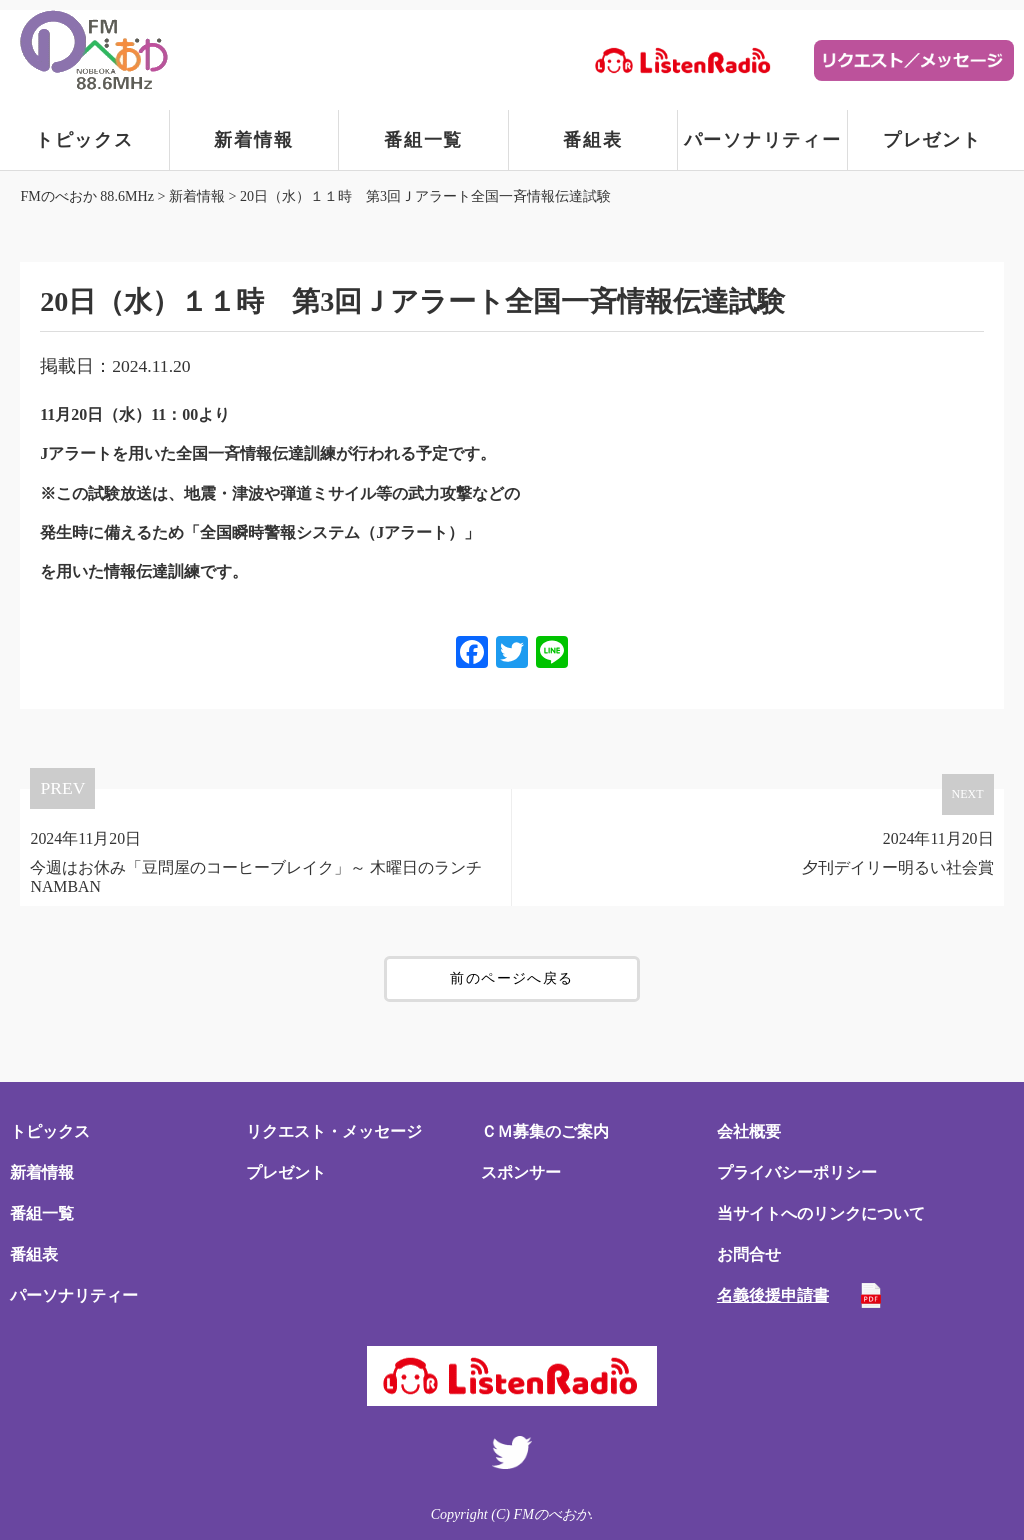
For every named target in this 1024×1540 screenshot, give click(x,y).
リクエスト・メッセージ (334, 1131)
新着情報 (253, 140)
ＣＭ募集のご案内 (545, 1131)
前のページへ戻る (511, 978)
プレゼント (932, 140)
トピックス (84, 140)
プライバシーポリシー (797, 1172)
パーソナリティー (763, 140)
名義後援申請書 (773, 1295)
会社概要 (749, 1131)
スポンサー (521, 1172)
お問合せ (749, 1254)
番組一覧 (423, 140)
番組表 (592, 140)
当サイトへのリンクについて (821, 1213)
